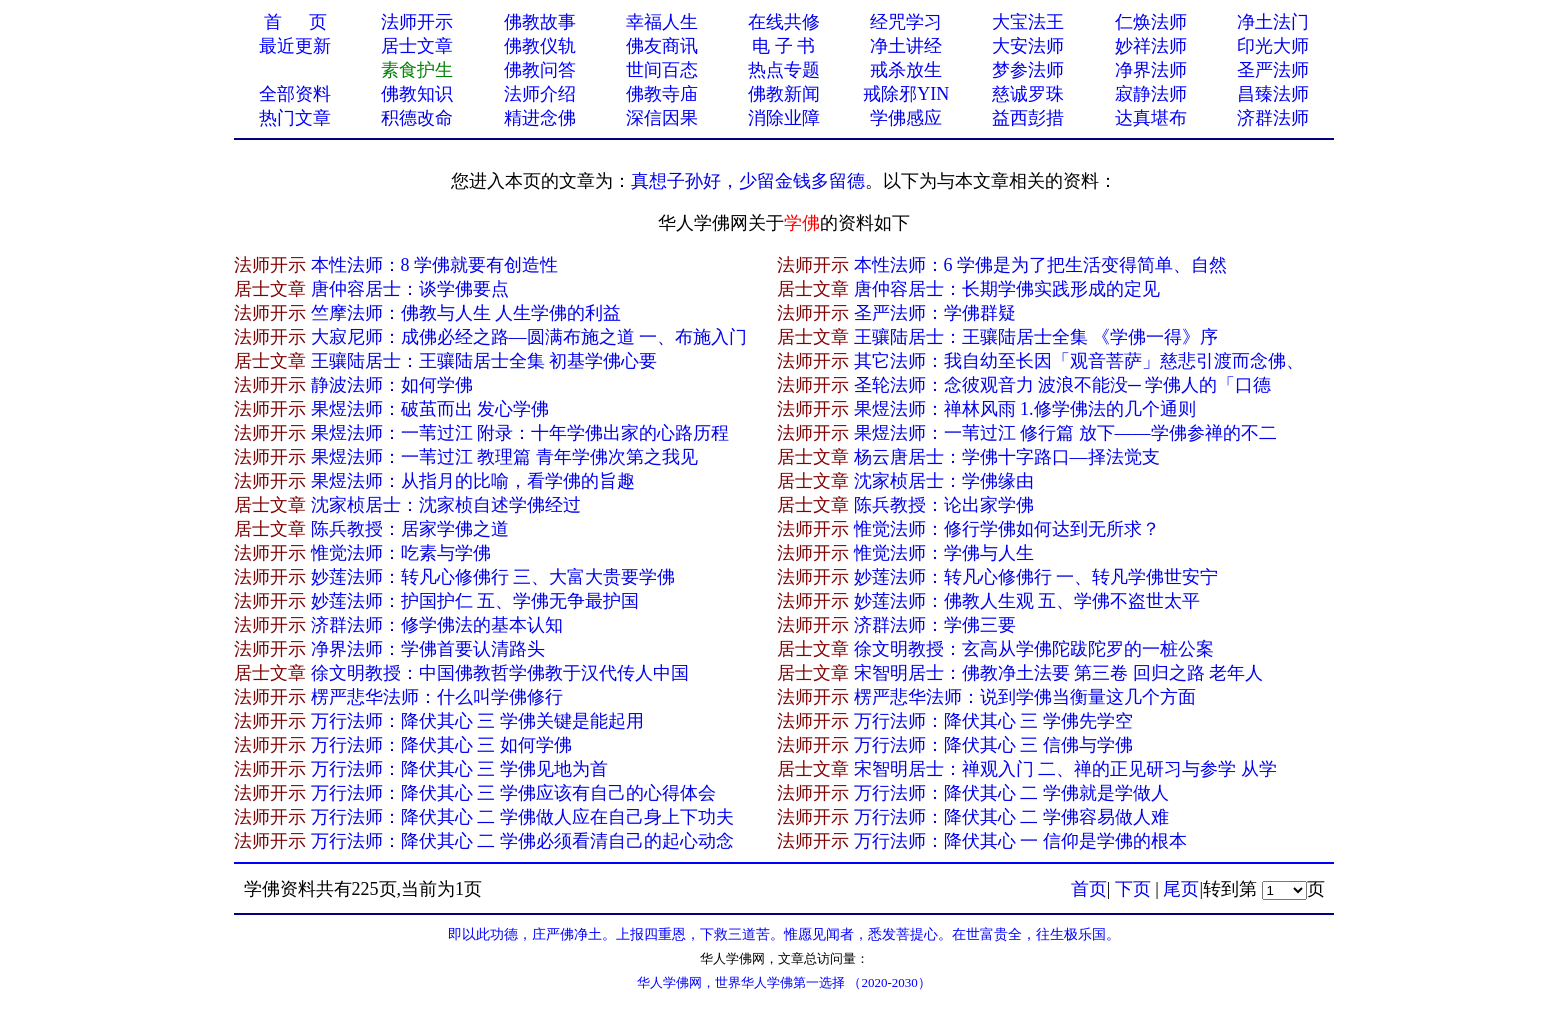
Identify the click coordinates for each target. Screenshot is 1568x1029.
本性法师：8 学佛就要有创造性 (435, 265)
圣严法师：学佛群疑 (935, 313)
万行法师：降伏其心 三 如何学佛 (441, 745)
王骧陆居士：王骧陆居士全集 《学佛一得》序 (1036, 337)
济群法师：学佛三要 (935, 625)
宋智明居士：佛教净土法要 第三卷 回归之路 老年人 (1059, 673)
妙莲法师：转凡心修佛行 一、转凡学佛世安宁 (1036, 577)
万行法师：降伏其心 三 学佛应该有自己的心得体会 (513, 793)
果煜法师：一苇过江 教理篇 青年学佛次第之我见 (504, 457)
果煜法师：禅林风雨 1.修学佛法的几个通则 (1025, 409)
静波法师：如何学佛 (392, 385)
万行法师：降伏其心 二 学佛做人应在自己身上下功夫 (522, 817)
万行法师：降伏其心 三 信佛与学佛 (993, 745)
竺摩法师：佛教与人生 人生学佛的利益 (466, 313)
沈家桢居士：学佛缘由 (944, 481)
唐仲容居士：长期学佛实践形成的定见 (1007, 289)
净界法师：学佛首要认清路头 (428, 649)
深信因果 (662, 118)
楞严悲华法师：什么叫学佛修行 (437, 697)
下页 (1133, 889)
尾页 (1181, 889)
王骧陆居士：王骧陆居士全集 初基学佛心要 (484, 361)
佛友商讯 (662, 46)
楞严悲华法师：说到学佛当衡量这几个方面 (1025, 697)
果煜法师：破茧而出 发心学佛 (430, 409)
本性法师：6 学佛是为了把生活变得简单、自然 (1041, 265)
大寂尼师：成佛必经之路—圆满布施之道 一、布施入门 (529, 337)
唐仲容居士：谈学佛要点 (410, 289)
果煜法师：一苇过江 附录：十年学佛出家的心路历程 (520, 433)
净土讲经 (906, 46)
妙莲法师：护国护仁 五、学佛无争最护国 (475, 601)
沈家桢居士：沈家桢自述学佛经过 (446, 505)
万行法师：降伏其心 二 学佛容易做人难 (1011, 817)
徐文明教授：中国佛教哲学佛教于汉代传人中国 (500, 673)
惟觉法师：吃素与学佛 (401, 553)
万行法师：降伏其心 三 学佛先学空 (993, 721)
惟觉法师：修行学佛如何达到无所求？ (1007, 529)
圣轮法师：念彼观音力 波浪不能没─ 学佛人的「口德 (1063, 385)
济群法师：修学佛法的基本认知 (437, 625)
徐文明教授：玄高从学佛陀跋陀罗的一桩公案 (1034, 649)
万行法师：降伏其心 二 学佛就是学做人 (1011, 793)
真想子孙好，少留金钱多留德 (748, 181)
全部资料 (295, 94)
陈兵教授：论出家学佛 (944, 505)
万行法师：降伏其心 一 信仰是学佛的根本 (1020, 841)
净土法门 (1273, 22)
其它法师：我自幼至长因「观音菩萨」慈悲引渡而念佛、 (1079, 361)
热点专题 (784, 70)
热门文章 (295, 118)
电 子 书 (783, 46)
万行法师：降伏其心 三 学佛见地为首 (459, 769)
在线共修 (784, 22)
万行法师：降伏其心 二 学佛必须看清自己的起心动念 (522, 841)
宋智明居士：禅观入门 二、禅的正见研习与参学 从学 (1065, 769)
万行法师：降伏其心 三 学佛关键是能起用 (477, 721)
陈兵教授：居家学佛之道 (410, 529)
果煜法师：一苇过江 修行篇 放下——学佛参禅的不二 (1065, 433)
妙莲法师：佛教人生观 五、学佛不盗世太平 (1027, 601)
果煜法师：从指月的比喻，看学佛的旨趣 (473, 481)
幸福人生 (662, 22)
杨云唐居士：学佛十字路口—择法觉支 (1007, 457)
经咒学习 (906, 22)
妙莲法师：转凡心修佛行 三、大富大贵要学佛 (493, 577)
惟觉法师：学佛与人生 (944, 553)
